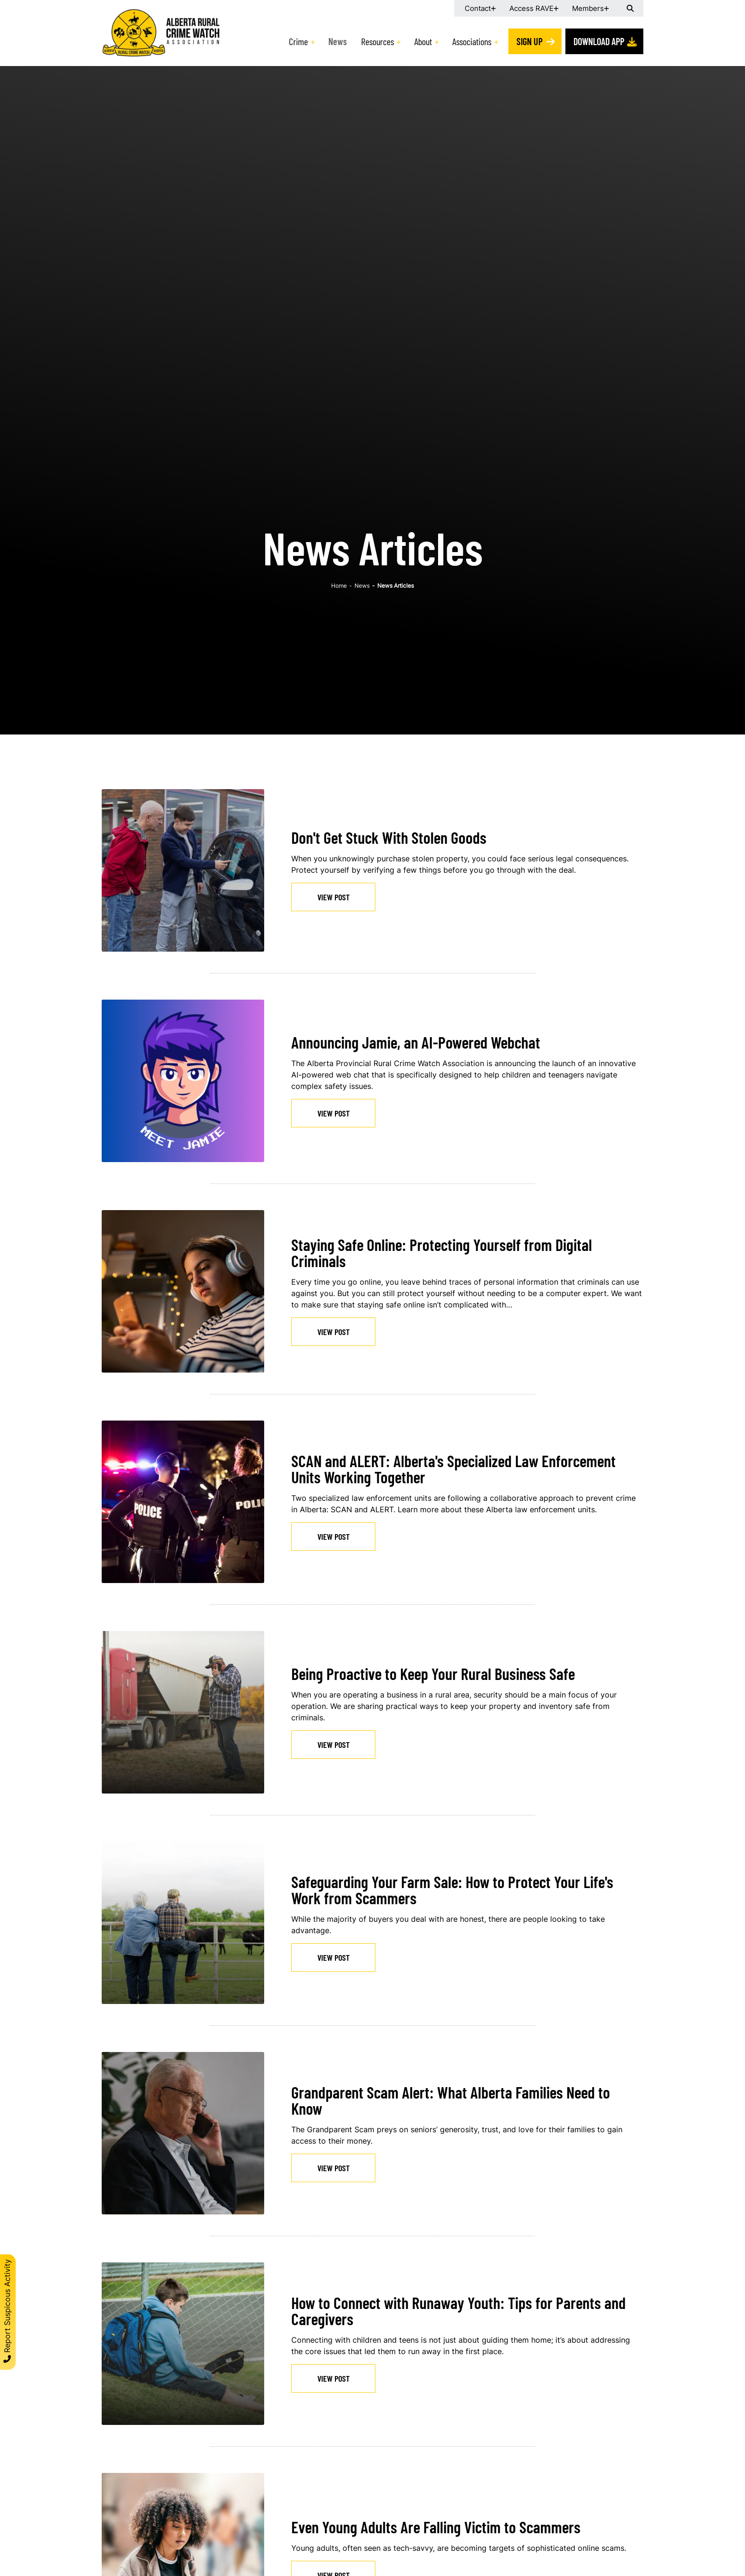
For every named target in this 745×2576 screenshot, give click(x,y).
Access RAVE (531, 8)
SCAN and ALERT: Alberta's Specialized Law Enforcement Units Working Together (453, 1469)
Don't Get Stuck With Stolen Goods (389, 837)
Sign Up (529, 41)
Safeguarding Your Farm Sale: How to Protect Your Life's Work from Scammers (452, 1890)
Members (588, 8)
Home (339, 585)
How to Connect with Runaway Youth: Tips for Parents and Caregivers (458, 2310)
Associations (471, 41)
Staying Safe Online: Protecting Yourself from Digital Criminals (441, 1252)
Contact (478, 8)
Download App (598, 41)
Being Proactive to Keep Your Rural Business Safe (433, 1673)
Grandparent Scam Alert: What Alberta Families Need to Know (450, 2100)
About (423, 41)
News (337, 41)
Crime (298, 41)
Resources (377, 41)
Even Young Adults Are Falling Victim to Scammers (436, 2527)
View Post (333, 897)
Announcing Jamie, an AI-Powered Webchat (415, 1042)
